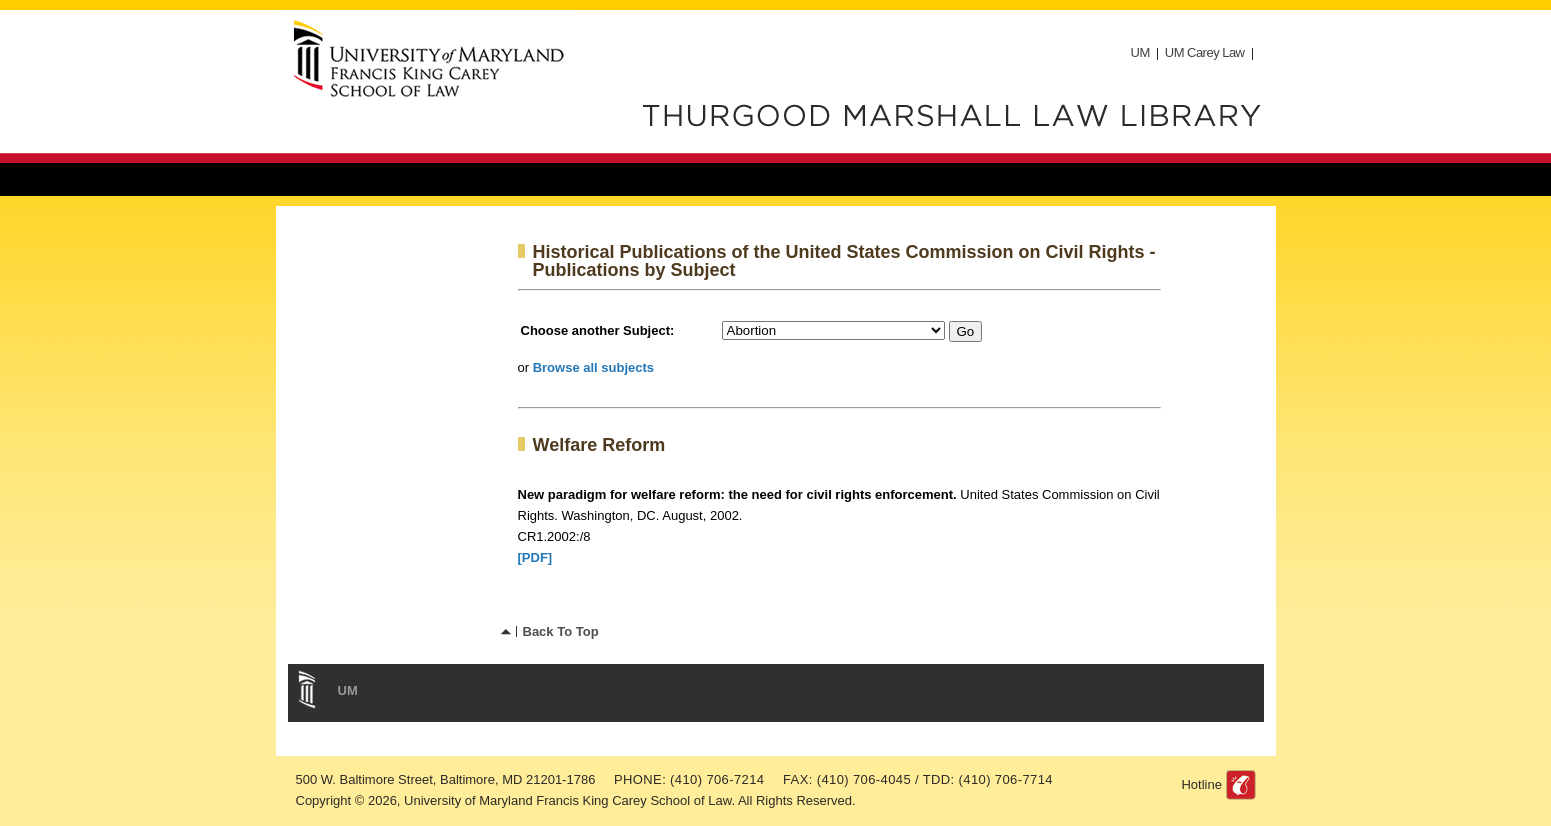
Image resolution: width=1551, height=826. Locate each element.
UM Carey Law (1205, 52)
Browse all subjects (593, 367)
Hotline (1201, 784)
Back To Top (561, 631)
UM (1140, 52)
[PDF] (535, 557)
